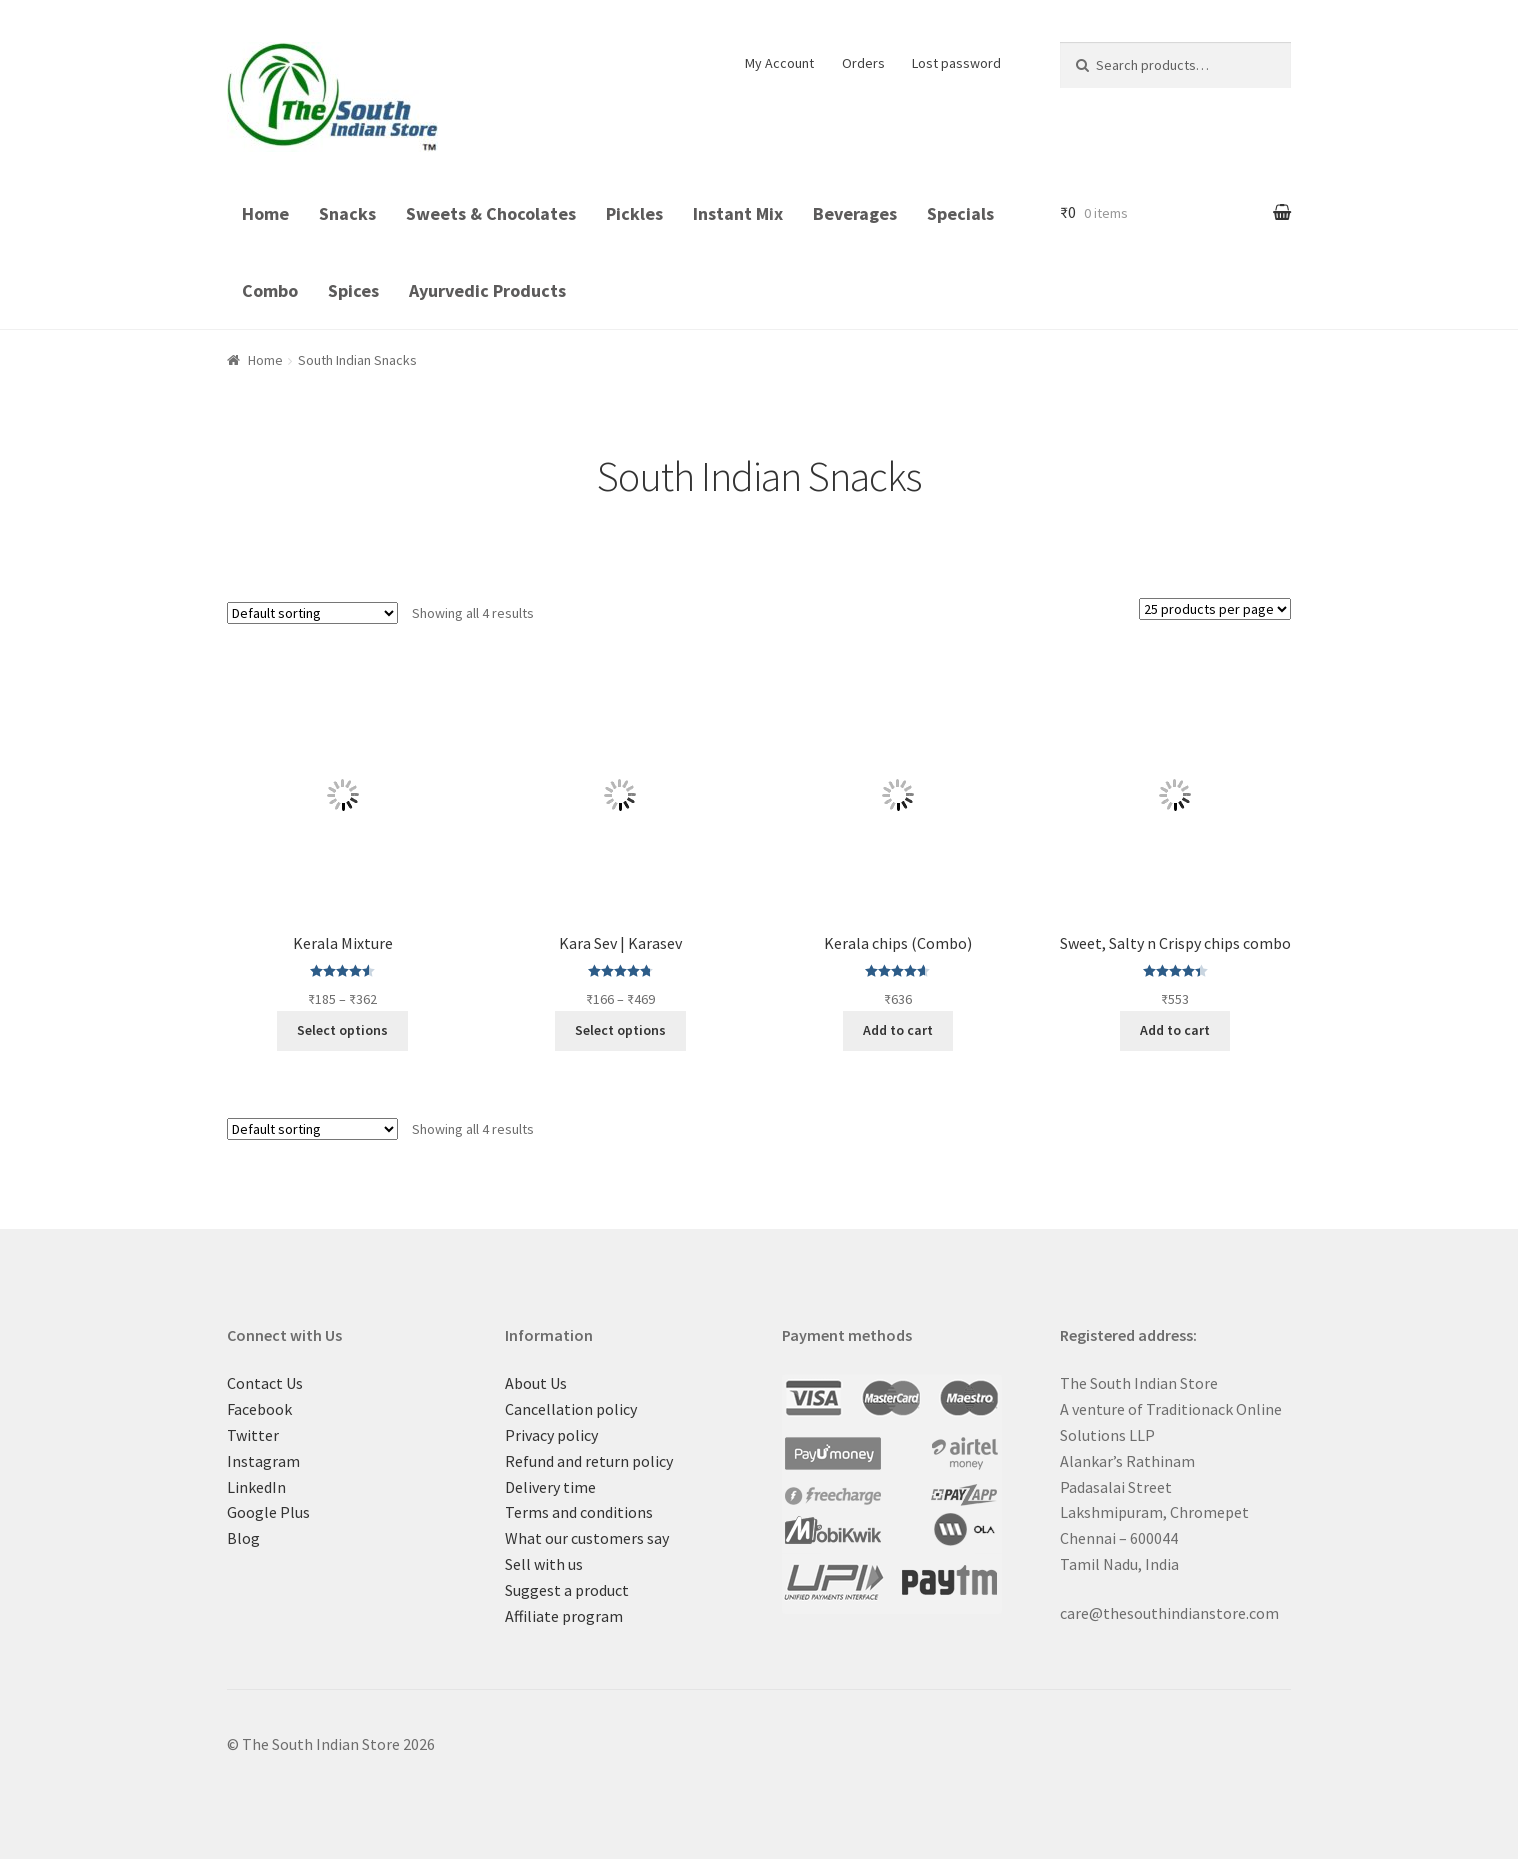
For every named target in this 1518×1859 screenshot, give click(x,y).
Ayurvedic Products (487, 290)
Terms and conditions (579, 1512)
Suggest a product (567, 1590)
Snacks (347, 213)
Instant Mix (738, 213)
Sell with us (544, 1564)
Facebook (259, 1409)
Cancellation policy (571, 1409)
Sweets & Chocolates (491, 213)
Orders (863, 63)
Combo (270, 290)
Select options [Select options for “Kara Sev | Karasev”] (620, 1030)
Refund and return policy (589, 1461)
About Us (536, 1383)
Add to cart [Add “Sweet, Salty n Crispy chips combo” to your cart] (1175, 1030)
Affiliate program (564, 1616)
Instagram (263, 1461)
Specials (960, 213)
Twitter (253, 1435)
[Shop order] (312, 613)
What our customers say (587, 1538)
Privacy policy (551, 1435)
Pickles (634, 213)
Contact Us (265, 1383)
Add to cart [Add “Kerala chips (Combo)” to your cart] (898, 1030)
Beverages (855, 213)
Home (265, 213)
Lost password (956, 63)
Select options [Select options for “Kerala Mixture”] (342, 1030)
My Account (779, 63)
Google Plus (268, 1512)
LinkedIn (256, 1487)
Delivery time (550, 1487)
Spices (353, 290)
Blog (243, 1538)
